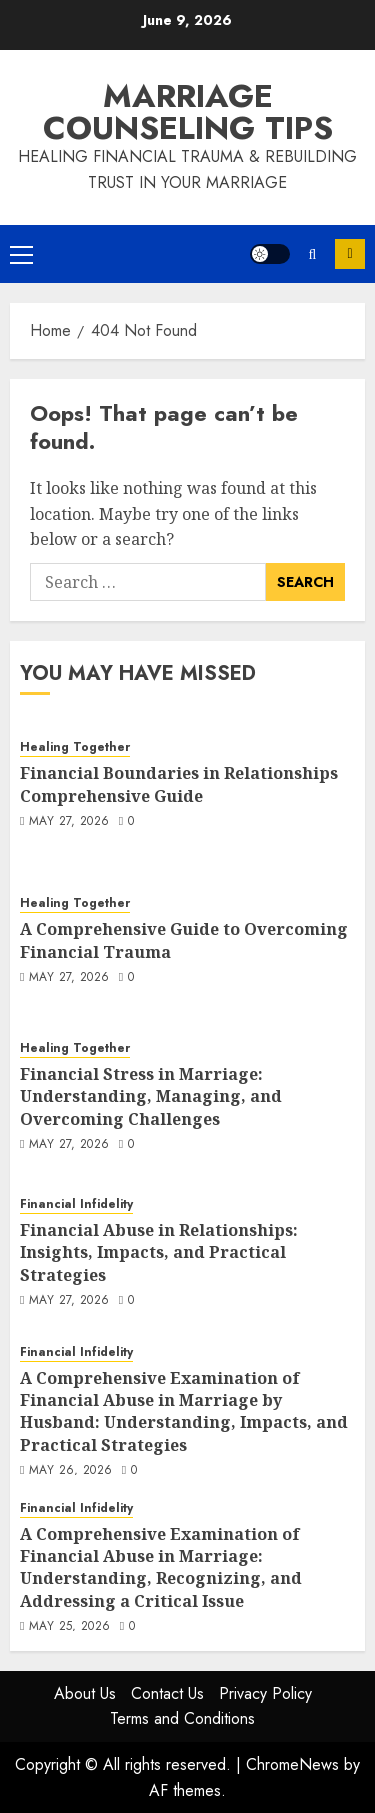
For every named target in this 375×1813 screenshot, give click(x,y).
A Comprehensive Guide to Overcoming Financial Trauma (184, 940)
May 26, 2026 (70, 1471)
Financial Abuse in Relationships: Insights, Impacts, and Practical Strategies (159, 1252)
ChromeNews (292, 1764)
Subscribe (350, 254)
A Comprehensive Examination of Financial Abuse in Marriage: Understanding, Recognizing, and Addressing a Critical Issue (161, 1567)
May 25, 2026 (69, 1627)
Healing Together (75, 747)
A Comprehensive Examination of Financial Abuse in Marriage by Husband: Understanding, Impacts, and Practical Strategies (184, 1411)
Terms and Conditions (182, 1718)
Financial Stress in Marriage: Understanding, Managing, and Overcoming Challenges (151, 1096)
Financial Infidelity (76, 1204)
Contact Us (167, 1693)
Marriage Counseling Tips (188, 112)
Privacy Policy (265, 1693)
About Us (85, 1693)
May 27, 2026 (69, 822)
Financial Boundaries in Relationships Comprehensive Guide (179, 784)
